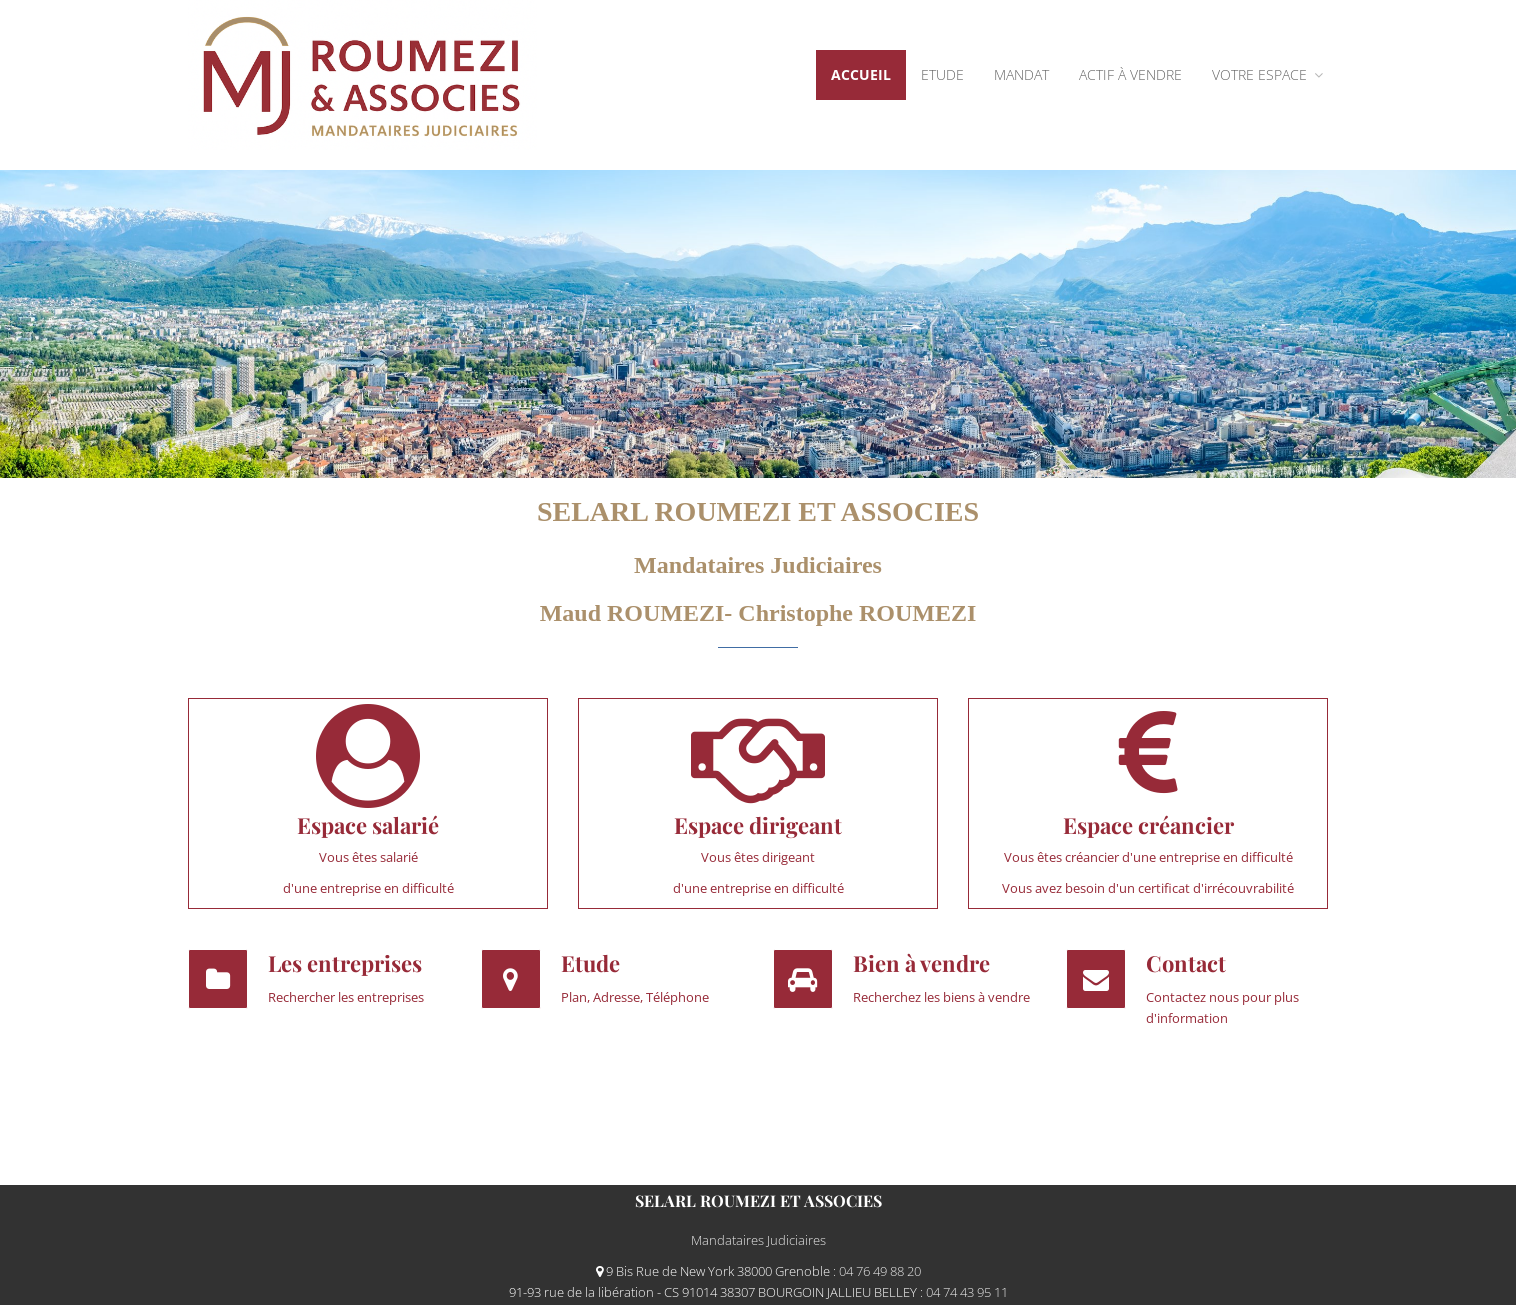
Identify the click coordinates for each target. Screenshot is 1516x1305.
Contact (1186, 963)
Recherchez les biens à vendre (941, 997)
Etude (942, 74)
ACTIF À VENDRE (1130, 74)
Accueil (861, 74)
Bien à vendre (921, 963)
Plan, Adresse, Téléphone (635, 997)
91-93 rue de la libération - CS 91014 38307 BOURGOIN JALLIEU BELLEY (714, 1292)
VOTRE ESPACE (1267, 74)
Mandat (1021, 74)
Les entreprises (345, 963)
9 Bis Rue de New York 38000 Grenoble (714, 1271)
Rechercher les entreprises (346, 997)
